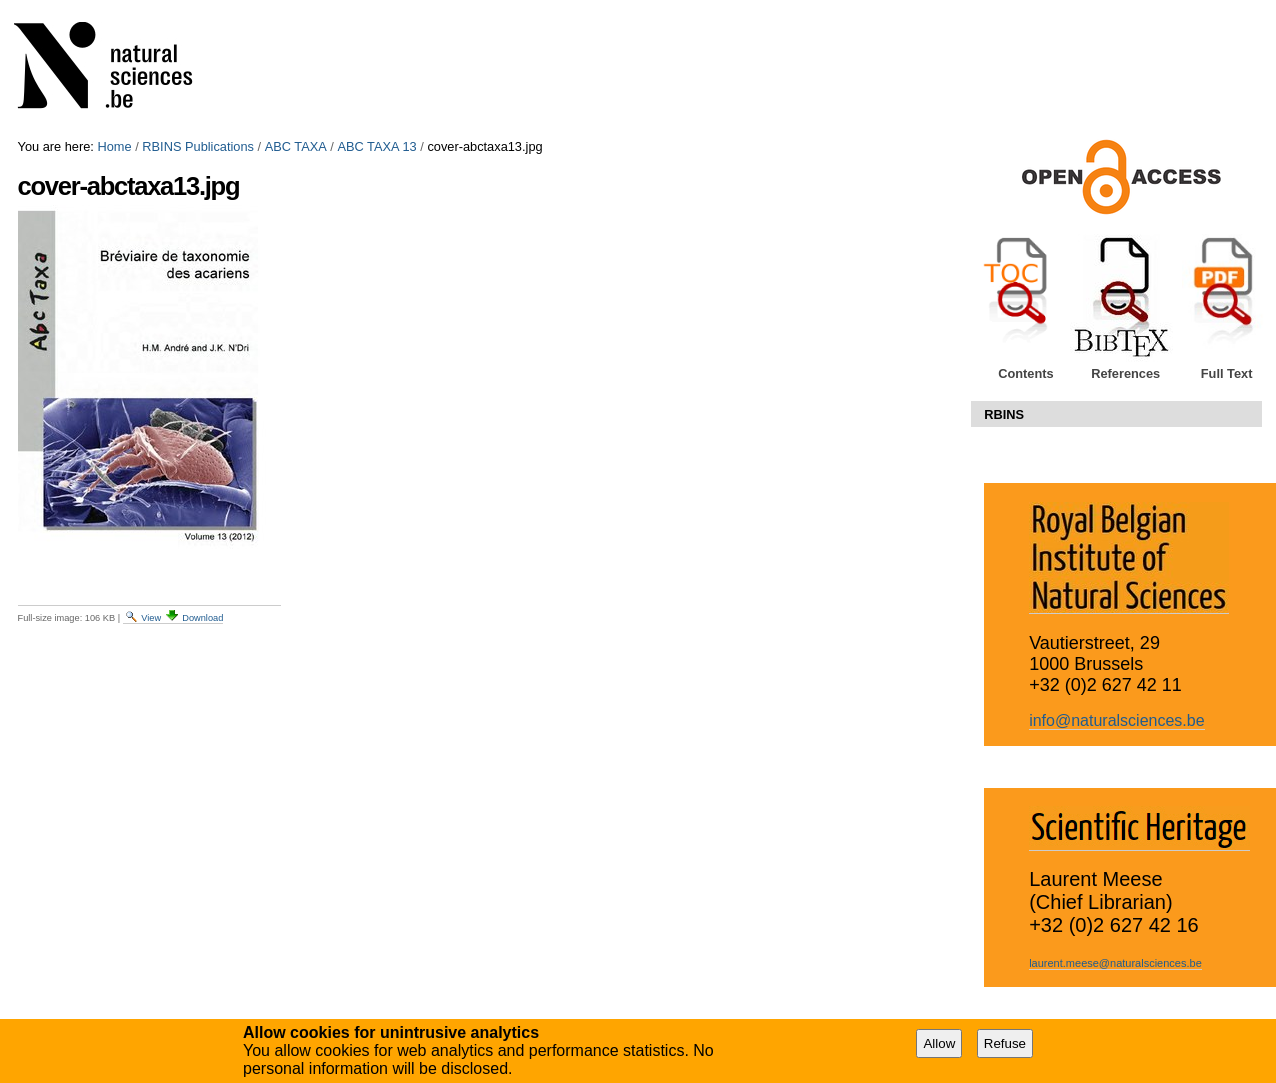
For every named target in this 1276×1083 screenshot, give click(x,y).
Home (114, 146)
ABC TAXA (296, 146)
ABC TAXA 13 (376, 146)
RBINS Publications (198, 146)
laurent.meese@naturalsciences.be (1115, 963)
